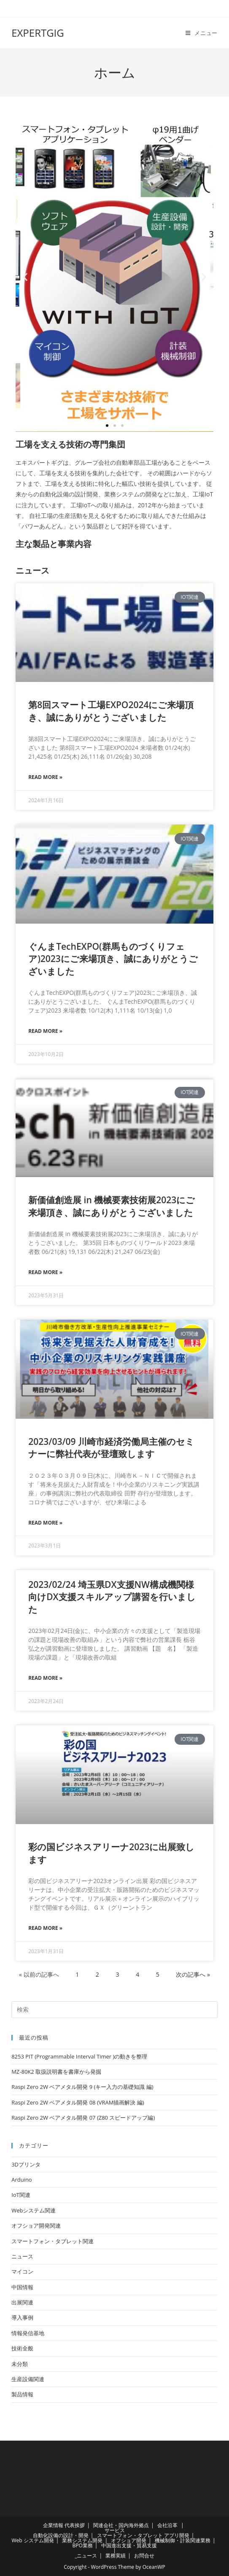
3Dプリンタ (25, 2164)
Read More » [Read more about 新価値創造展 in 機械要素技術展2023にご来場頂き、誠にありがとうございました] (45, 1272)
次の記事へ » (193, 1974)
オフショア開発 (128, 2540)
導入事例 (22, 2317)
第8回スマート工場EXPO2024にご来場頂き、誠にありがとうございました (111, 711)
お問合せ (144, 2555)
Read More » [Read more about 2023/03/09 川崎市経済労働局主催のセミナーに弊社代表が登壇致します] (45, 1522)
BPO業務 (82, 2545)
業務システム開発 (82, 2540)
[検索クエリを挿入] (114, 2009)
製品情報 (22, 2394)
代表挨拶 (75, 2525)
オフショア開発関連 (36, 2225)
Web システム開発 (32, 2540)
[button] (25, 277)
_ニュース (86, 2555)
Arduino (21, 2179)
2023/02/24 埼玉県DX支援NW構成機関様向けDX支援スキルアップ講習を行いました (111, 1597)
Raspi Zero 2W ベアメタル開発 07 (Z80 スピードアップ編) (83, 2117)
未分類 (19, 2364)
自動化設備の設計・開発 (61, 2535)
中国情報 (22, 2287)
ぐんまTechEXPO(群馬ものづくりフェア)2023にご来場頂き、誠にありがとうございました (113, 958)
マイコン (22, 2271)
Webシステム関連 (33, 2210)
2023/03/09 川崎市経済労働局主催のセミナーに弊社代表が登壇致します (111, 1448)
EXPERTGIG (37, 33)
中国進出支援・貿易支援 (129, 2545)
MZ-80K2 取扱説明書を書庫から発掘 (56, 2071)
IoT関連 (20, 2195)
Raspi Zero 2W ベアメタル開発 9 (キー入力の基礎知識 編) (82, 2087)
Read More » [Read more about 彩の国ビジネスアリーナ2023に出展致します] (45, 1928)
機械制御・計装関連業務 (182, 2540)
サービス (115, 2530)
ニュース (22, 2256)
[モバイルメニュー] (202, 33)
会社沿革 (167, 2525)
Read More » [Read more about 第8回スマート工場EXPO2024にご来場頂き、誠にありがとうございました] (45, 777)
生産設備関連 (27, 2379)
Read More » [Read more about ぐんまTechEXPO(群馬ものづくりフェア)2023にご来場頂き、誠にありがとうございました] (45, 1031)
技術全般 (22, 2348)
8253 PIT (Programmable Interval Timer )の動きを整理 (79, 2056)
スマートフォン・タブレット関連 (52, 2241)
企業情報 (53, 2525)
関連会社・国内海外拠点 (121, 2525)
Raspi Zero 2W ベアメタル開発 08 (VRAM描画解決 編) (77, 2102)
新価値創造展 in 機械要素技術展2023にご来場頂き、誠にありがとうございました (111, 1206)
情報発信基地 (27, 2333)
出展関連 (22, 2302)
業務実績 (115, 2555)
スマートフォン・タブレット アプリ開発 (143, 2535)
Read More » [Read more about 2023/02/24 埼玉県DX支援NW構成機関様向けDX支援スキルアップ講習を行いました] (45, 1677)
